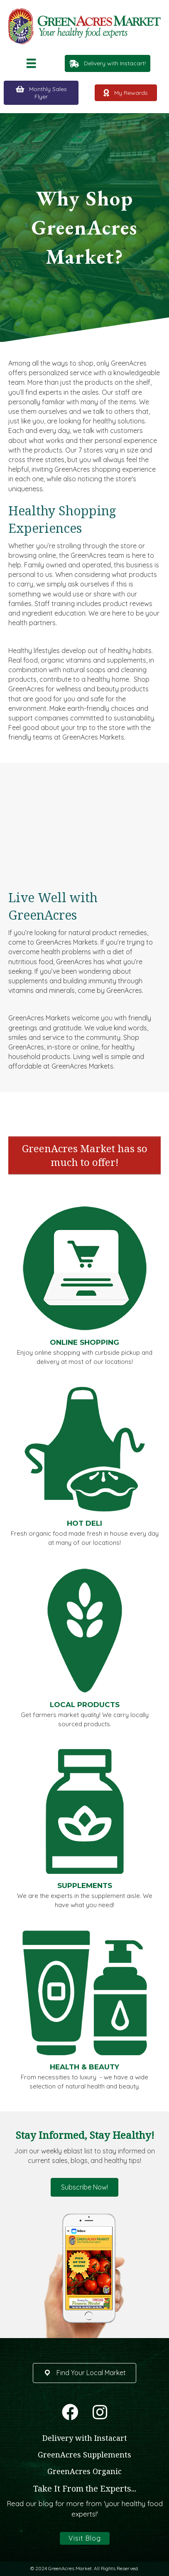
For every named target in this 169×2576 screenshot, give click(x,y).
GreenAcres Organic (84, 2471)
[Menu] (31, 63)
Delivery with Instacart (84, 2438)
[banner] (84, 1155)
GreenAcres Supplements (84, 2455)
